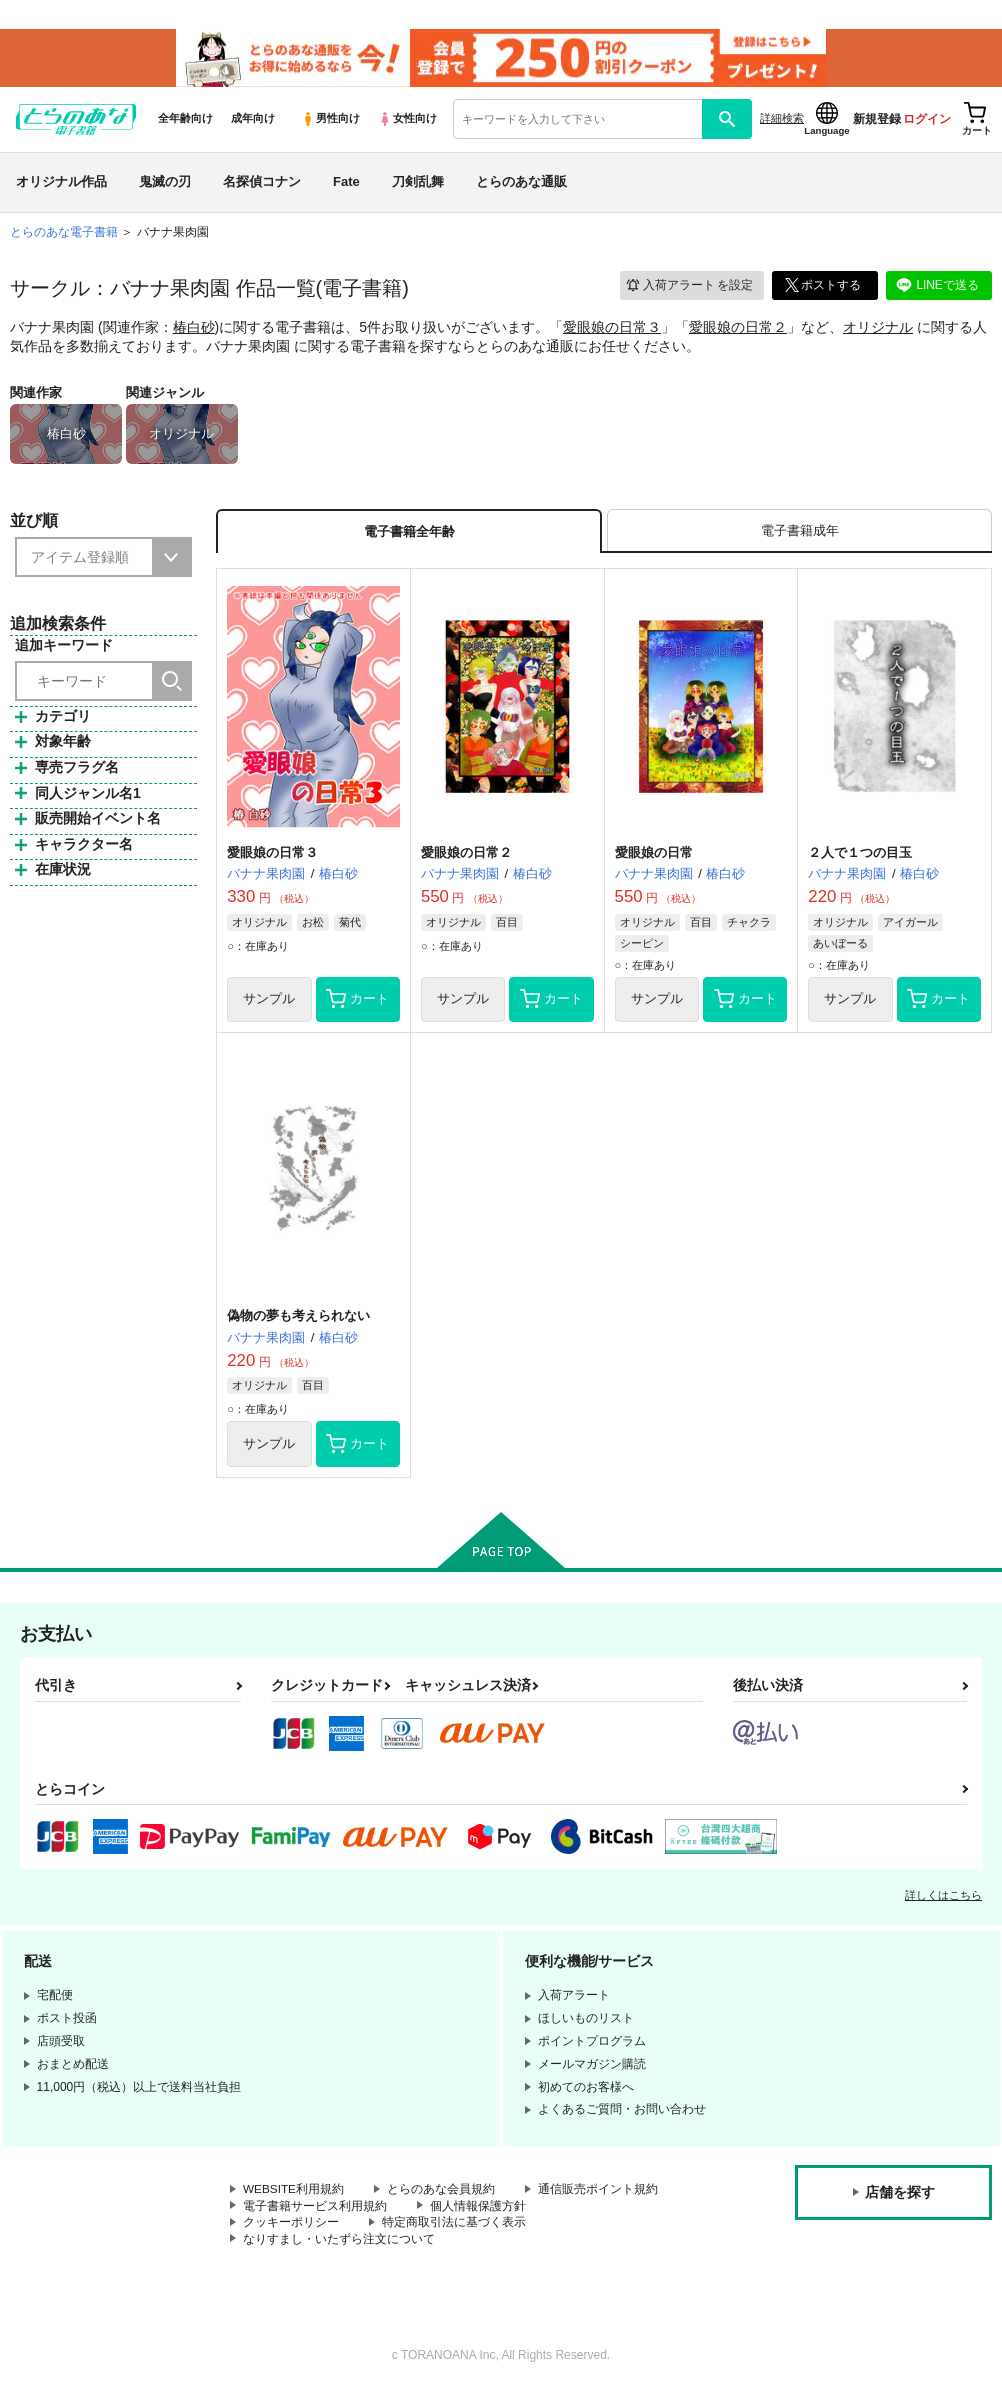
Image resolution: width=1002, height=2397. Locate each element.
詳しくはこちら (943, 1900)
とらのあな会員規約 (442, 2194)
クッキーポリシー (291, 2227)
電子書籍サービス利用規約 (315, 2211)
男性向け (330, 121)
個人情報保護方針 (478, 2211)
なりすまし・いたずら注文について (339, 2244)
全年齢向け (185, 121)
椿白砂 (194, 329)
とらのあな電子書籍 (64, 234)
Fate (346, 183)
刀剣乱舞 (418, 183)
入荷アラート (688, 287)
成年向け (253, 121)
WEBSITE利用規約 (294, 2194)
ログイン (927, 121)
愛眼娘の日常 (654, 855)
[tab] (799, 534)
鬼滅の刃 (165, 183)
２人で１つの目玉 (860, 855)
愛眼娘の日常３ (612, 329)
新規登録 (877, 121)
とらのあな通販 (521, 183)
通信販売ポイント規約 (599, 2194)
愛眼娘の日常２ (738, 329)
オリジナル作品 (61, 183)
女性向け (407, 121)
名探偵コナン (262, 183)
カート (357, 1003)
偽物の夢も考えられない (298, 1319)
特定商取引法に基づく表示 (454, 2227)
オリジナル (878, 329)
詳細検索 (782, 121)
